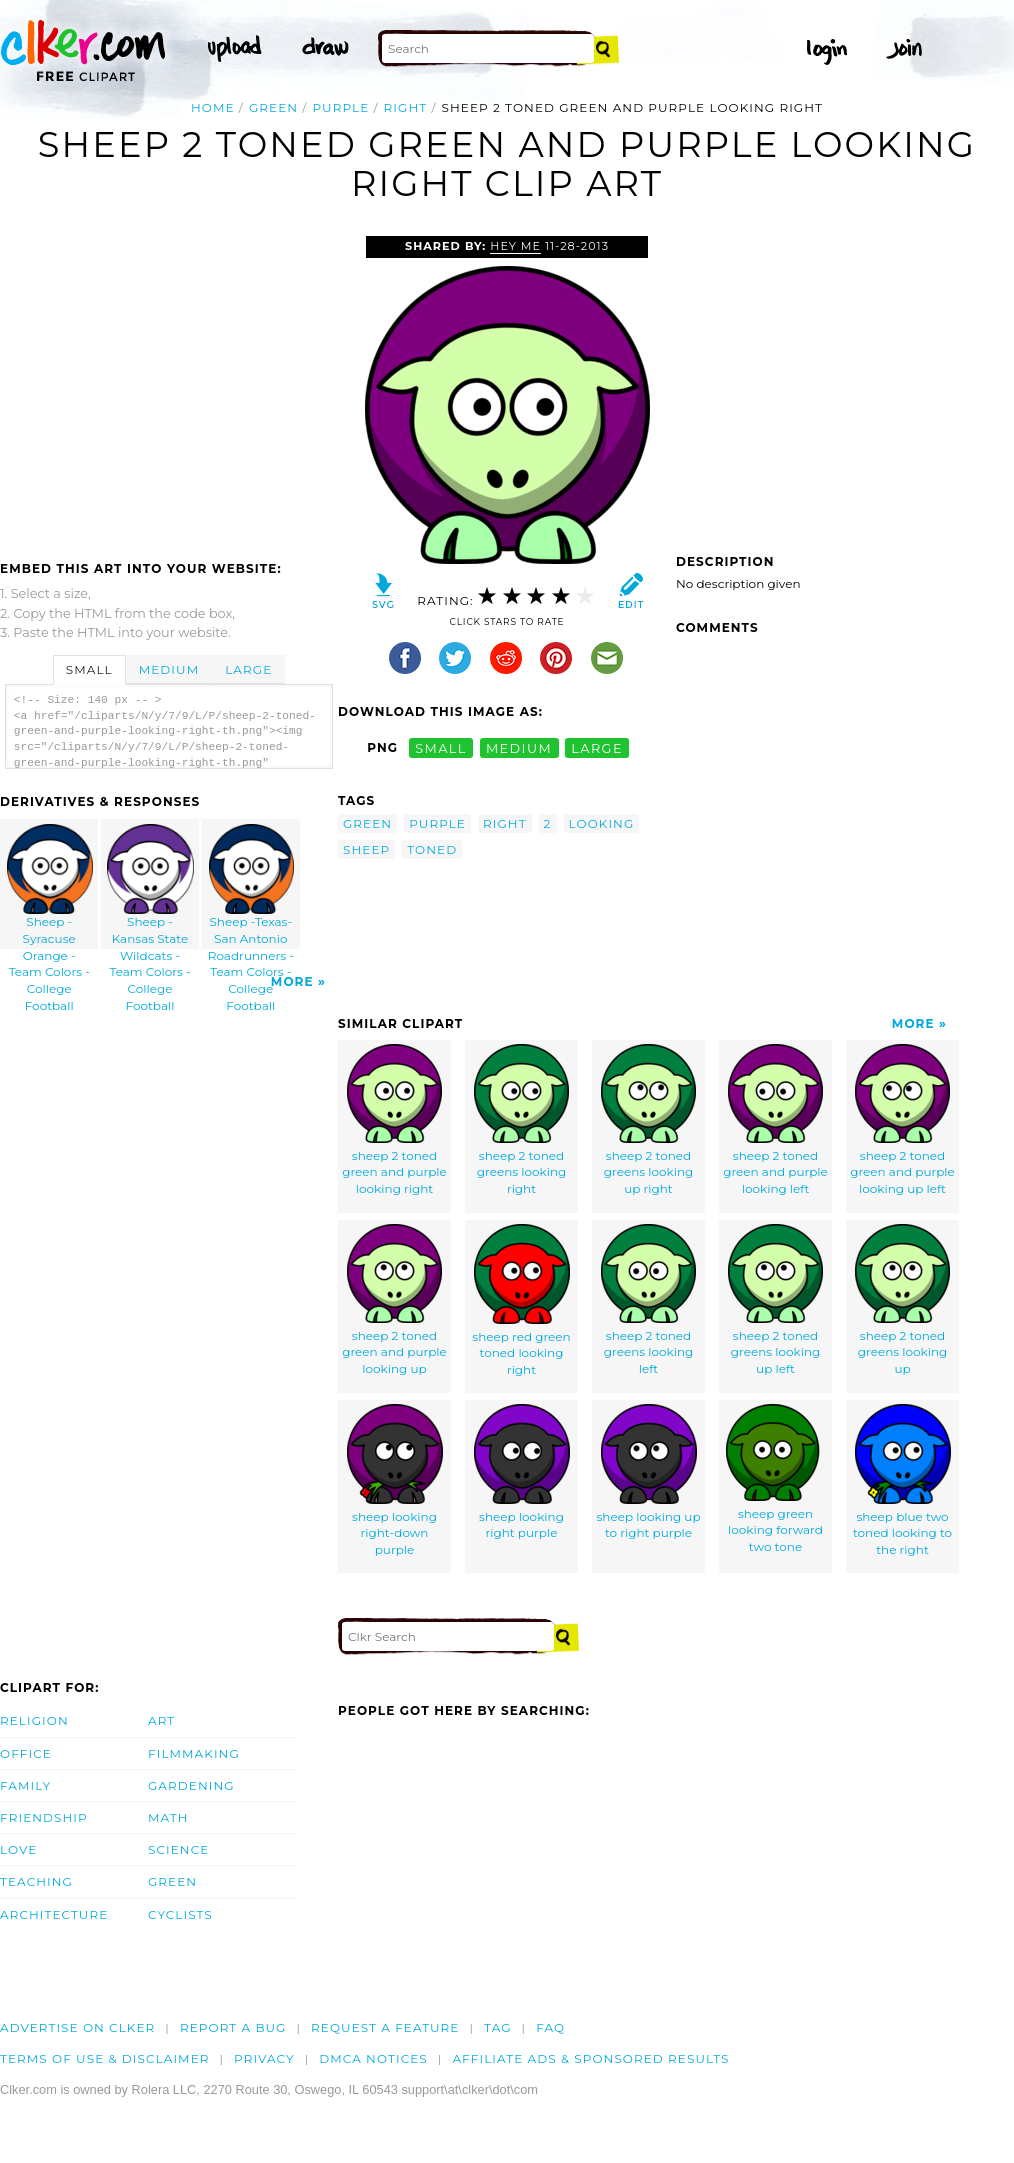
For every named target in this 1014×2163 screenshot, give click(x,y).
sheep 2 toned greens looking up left (775, 1300)
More (292, 981)
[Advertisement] (168, 386)
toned (432, 849)
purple (340, 107)
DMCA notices (373, 2058)
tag (497, 2027)
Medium (169, 669)
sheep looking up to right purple (648, 1472)
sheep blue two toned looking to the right (902, 1480)
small (441, 747)
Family (25, 1785)
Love (18, 1849)
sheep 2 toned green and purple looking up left (902, 1120)
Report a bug (233, 2027)
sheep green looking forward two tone (776, 1479)
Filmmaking (194, 1753)
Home (213, 107)
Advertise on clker (77, 2027)
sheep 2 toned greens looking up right (648, 1120)
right (406, 107)
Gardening (191, 1785)
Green (172, 1881)
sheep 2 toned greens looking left (648, 1300)
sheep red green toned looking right (521, 1300)
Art (161, 1720)
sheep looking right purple (522, 1472)
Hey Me (515, 246)
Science (178, 1849)
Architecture (54, 1914)
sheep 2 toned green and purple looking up (394, 1300)
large (597, 747)
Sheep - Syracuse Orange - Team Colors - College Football (50, 886)
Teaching (36, 1881)
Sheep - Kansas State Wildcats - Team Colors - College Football (151, 886)
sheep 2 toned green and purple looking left (775, 1120)
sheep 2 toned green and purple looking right (394, 1120)
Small (89, 669)
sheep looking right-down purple (395, 1480)
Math (168, 1817)
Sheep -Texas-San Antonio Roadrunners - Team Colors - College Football (251, 886)
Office (26, 1753)
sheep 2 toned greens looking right (521, 1120)
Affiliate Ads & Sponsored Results (590, 2058)
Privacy (264, 2058)
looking (602, 823)
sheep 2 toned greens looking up (902, 1300)
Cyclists (180, 1914)
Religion (34, 1720)
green (273, 107)
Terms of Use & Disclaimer (105, 2058)
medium (519, 747)
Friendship (44, 1817)
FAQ (550, 2027)
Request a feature (385, 2027)
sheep (366, 849)
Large (248, 669)
